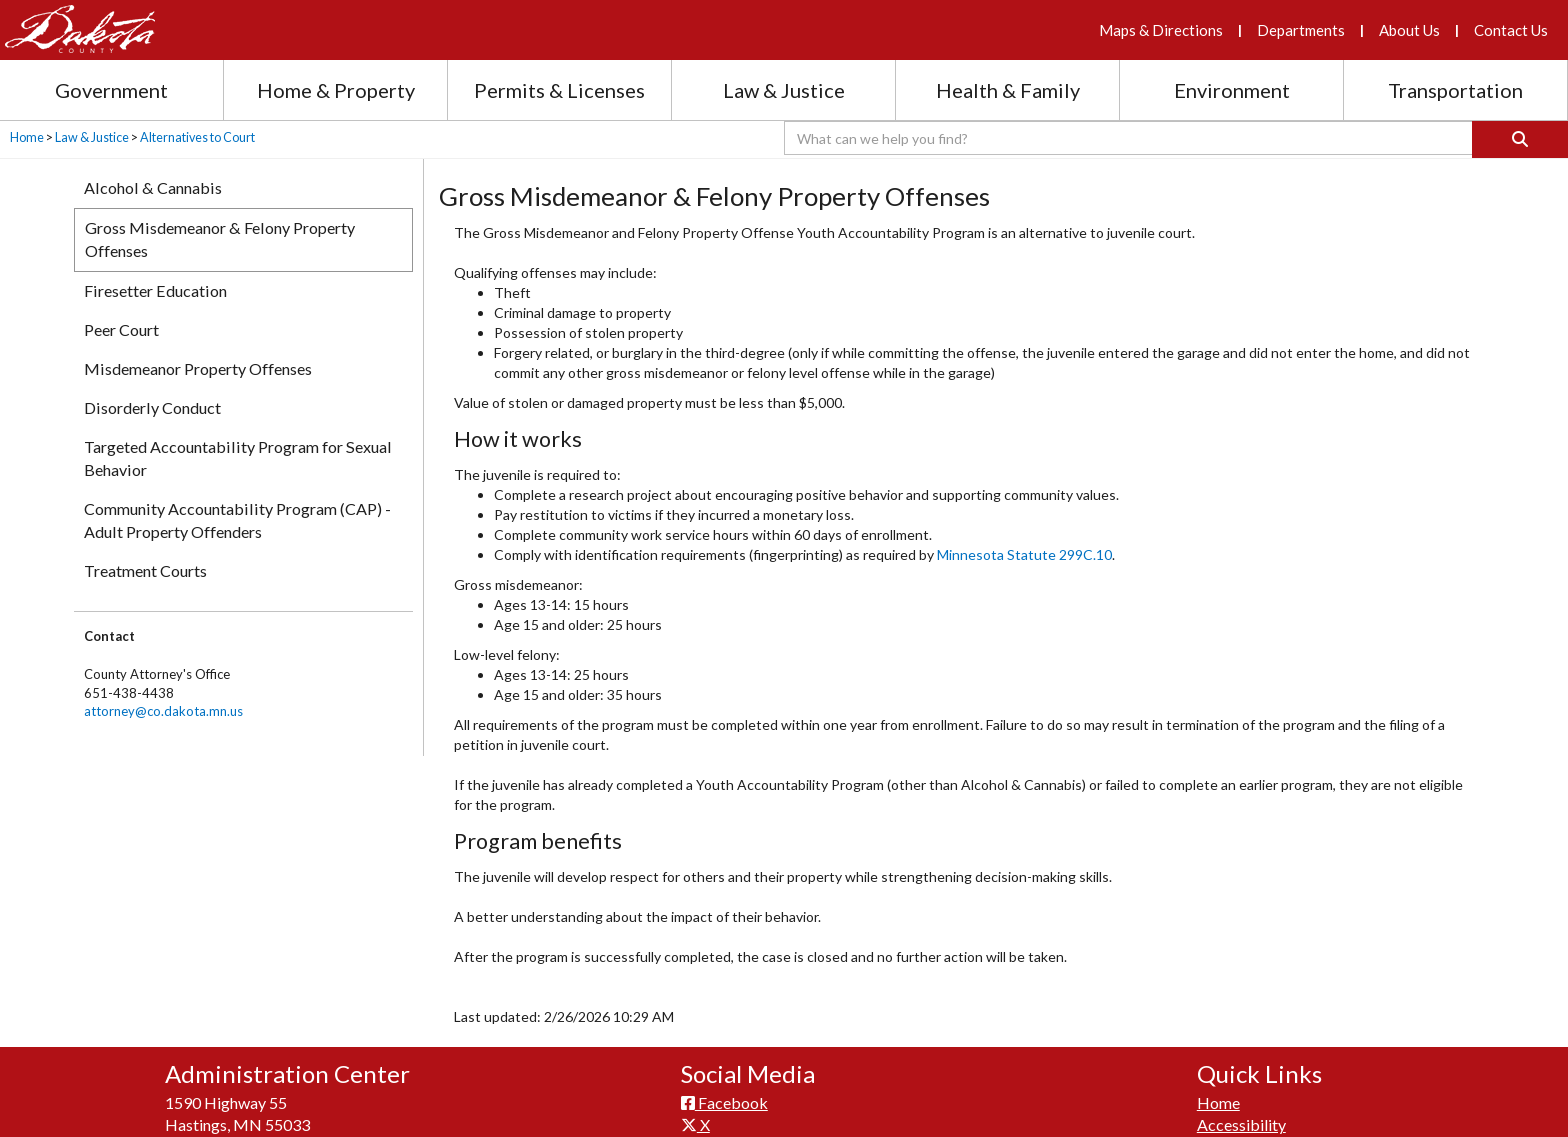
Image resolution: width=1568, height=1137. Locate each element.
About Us (1409, 30)
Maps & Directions (1161, 30)
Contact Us (1511, 30)
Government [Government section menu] (111, 90)
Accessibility (1241, 1124)
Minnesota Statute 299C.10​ (1024, 554)
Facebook (724, 1102)
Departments (1301, 30)
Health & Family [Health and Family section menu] (1008, 90)
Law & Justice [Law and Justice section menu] (784, 90)
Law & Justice (92, 137)
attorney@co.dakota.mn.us (163, 711)
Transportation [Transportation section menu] (1455, 90)
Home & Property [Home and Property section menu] (336, 90)
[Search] (1520, 139)
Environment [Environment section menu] (1232, 90)
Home (27, 137)
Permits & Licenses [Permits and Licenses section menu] (559, 90)
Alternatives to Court (197, 137)
